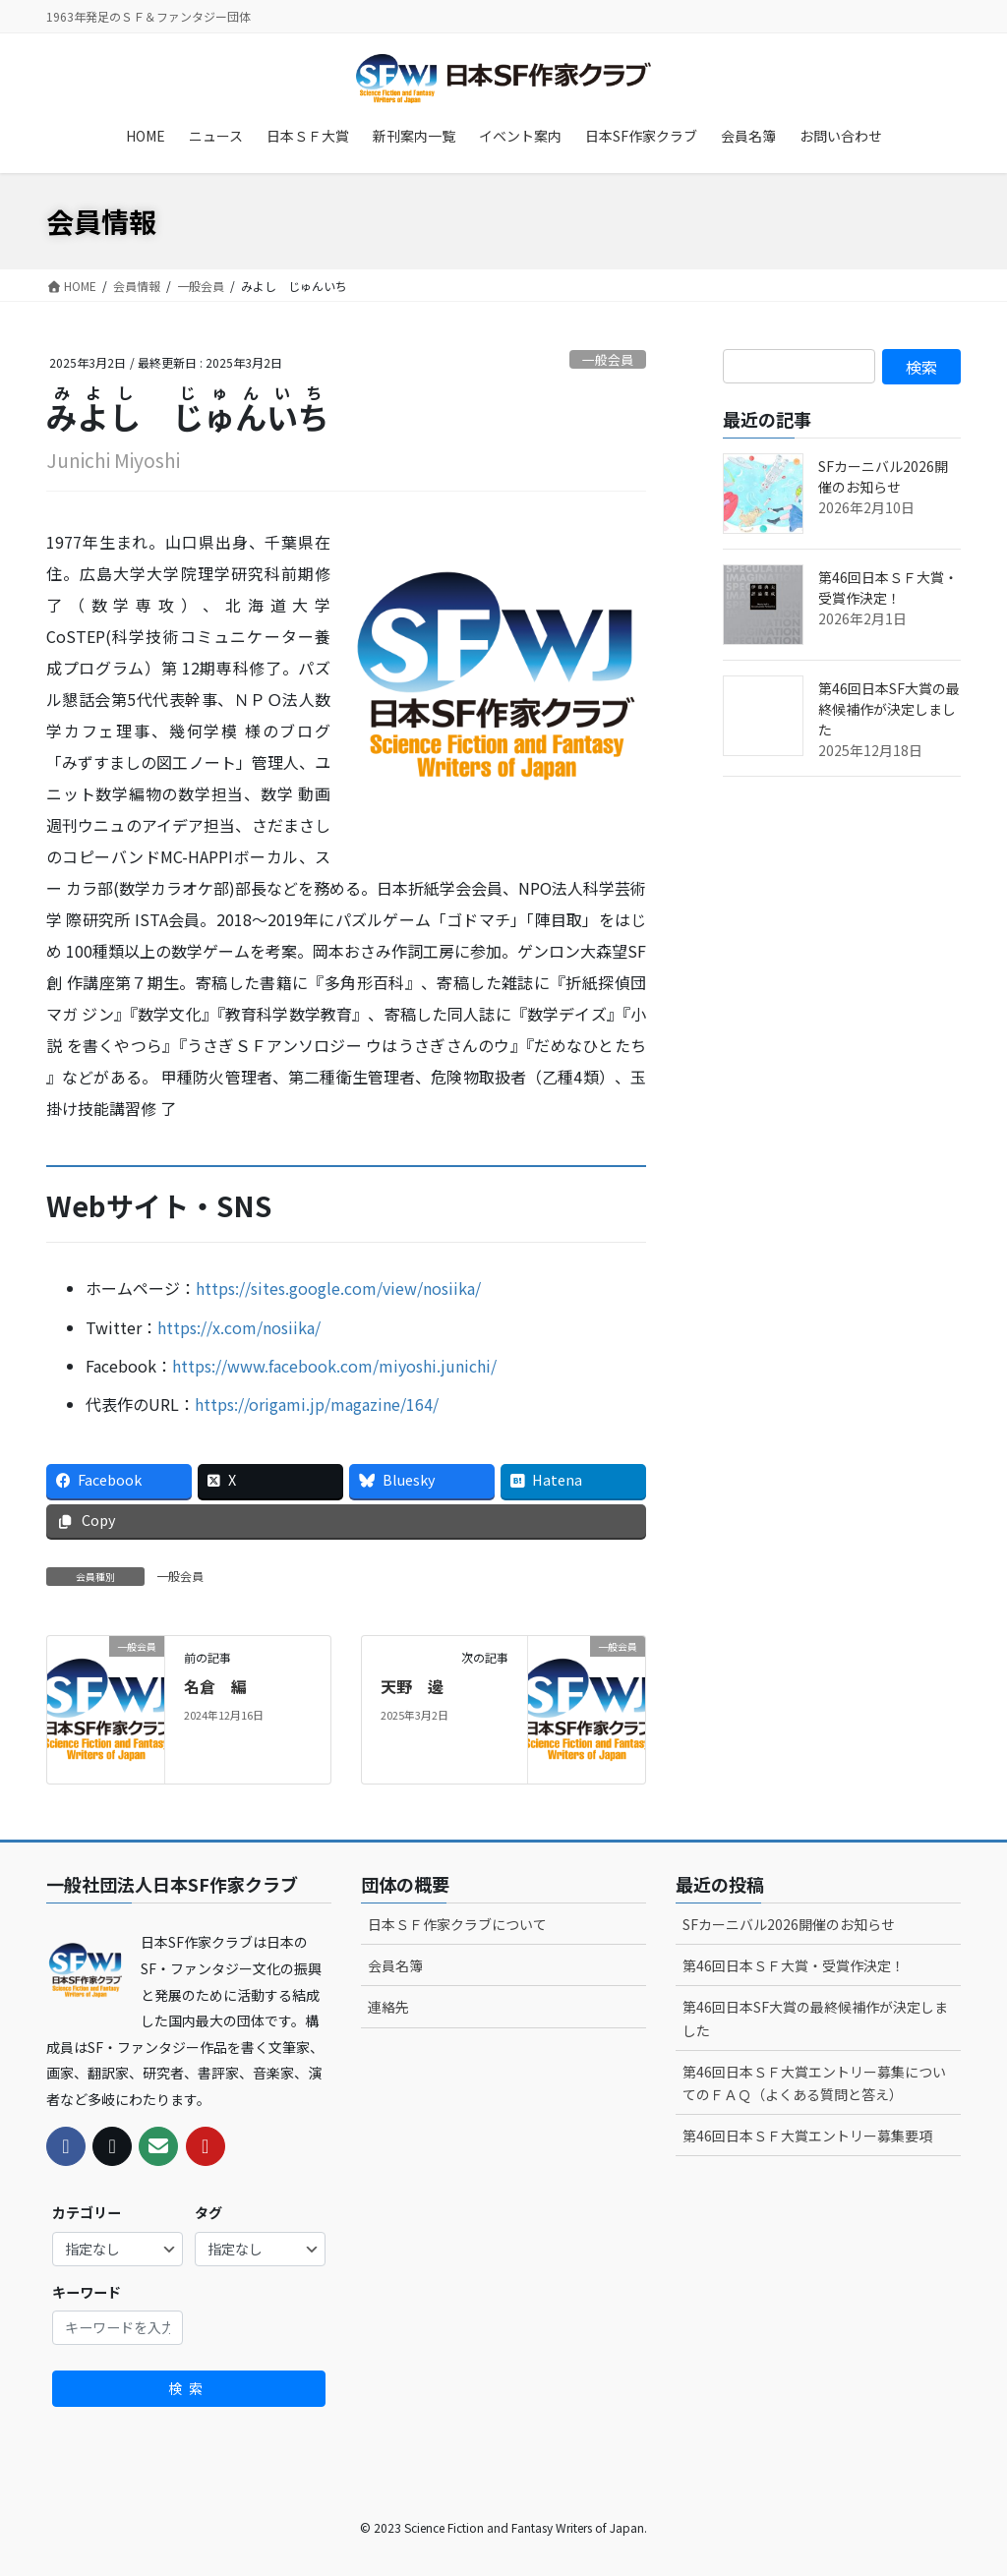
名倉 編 (215, 1686)
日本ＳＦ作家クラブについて (457, 1924)
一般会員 (607, 359)
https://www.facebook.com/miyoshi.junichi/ (334, 1365)
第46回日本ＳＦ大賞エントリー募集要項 (807, 2135)
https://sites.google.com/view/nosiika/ (338, 1288)
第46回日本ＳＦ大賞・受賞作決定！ (888, 587)
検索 (188, 2388)
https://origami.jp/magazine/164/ (317, 1404)
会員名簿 (395, 1965)
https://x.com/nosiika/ (239, 1327)
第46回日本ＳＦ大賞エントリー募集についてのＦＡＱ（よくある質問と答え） (814, 2083)
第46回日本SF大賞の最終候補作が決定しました (889, 708)
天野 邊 (412, 1686)
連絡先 (388, 2007)
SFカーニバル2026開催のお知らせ (883, 476)
